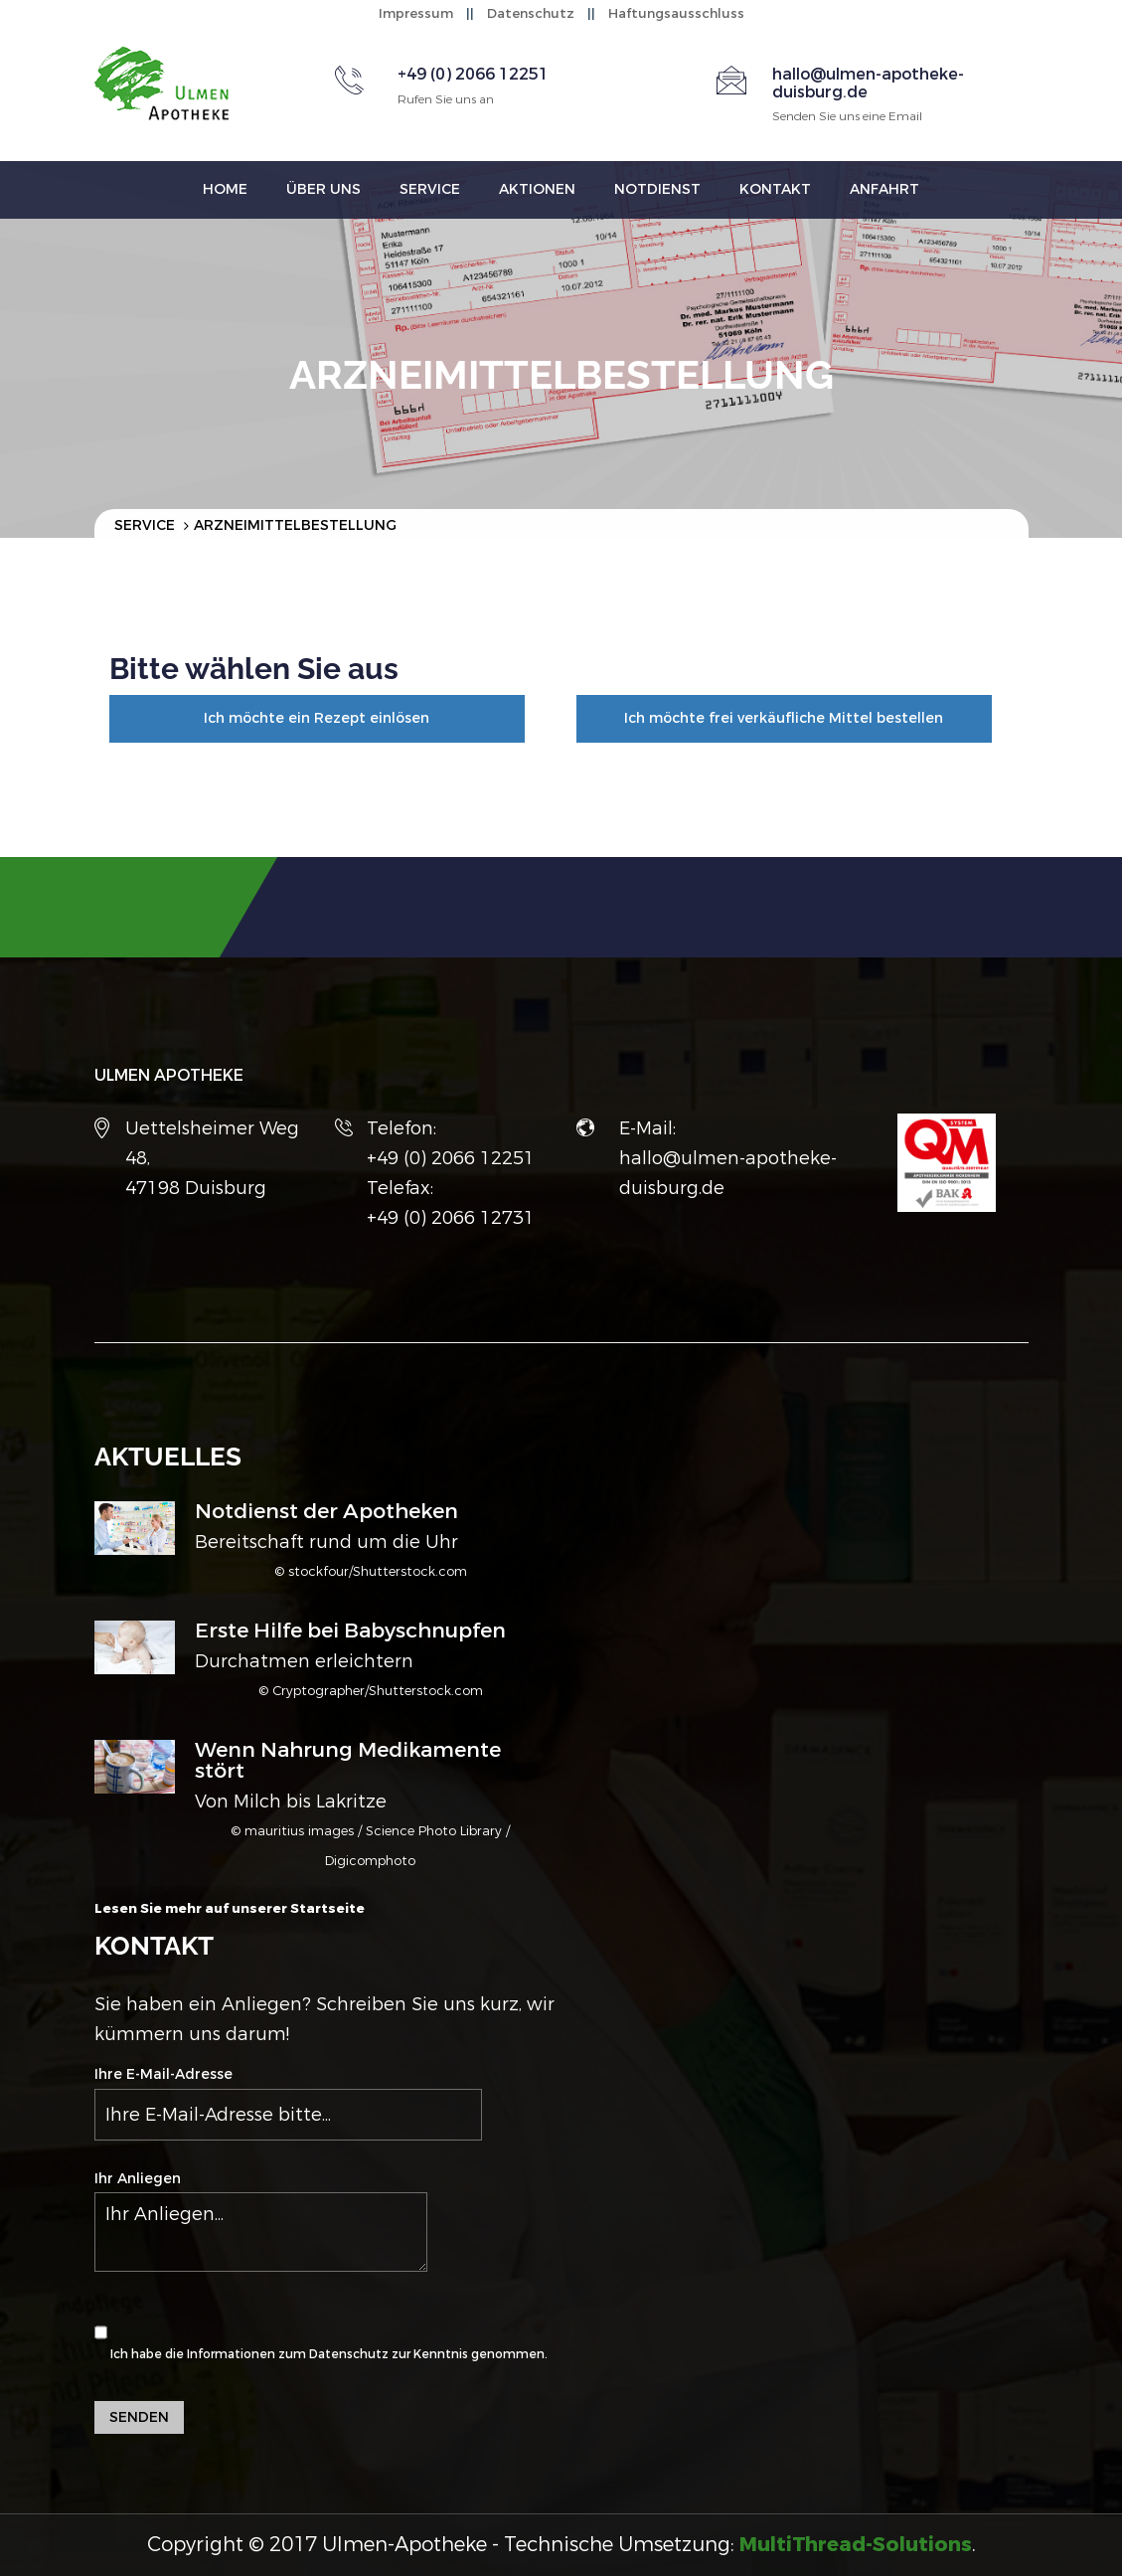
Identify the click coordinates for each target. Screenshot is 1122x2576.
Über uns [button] (323, 189)
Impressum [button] (416, 13)
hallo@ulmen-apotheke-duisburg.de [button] (868, 83)
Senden (139, 2417)
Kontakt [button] (775, 189)
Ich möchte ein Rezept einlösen (316, 718)
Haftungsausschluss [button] (676, 13)
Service (144, 525)
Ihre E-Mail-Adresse (288, 2102)
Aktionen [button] (537, 189)
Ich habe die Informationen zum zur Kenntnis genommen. (321, 2333)
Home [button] (225, 189)
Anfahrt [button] (884, 189)
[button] (855, 2544)
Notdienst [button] (657, 189)
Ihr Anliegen (260, 2220)
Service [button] (430, 189)
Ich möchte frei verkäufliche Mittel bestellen (783, 718)
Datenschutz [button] (530, 13)
